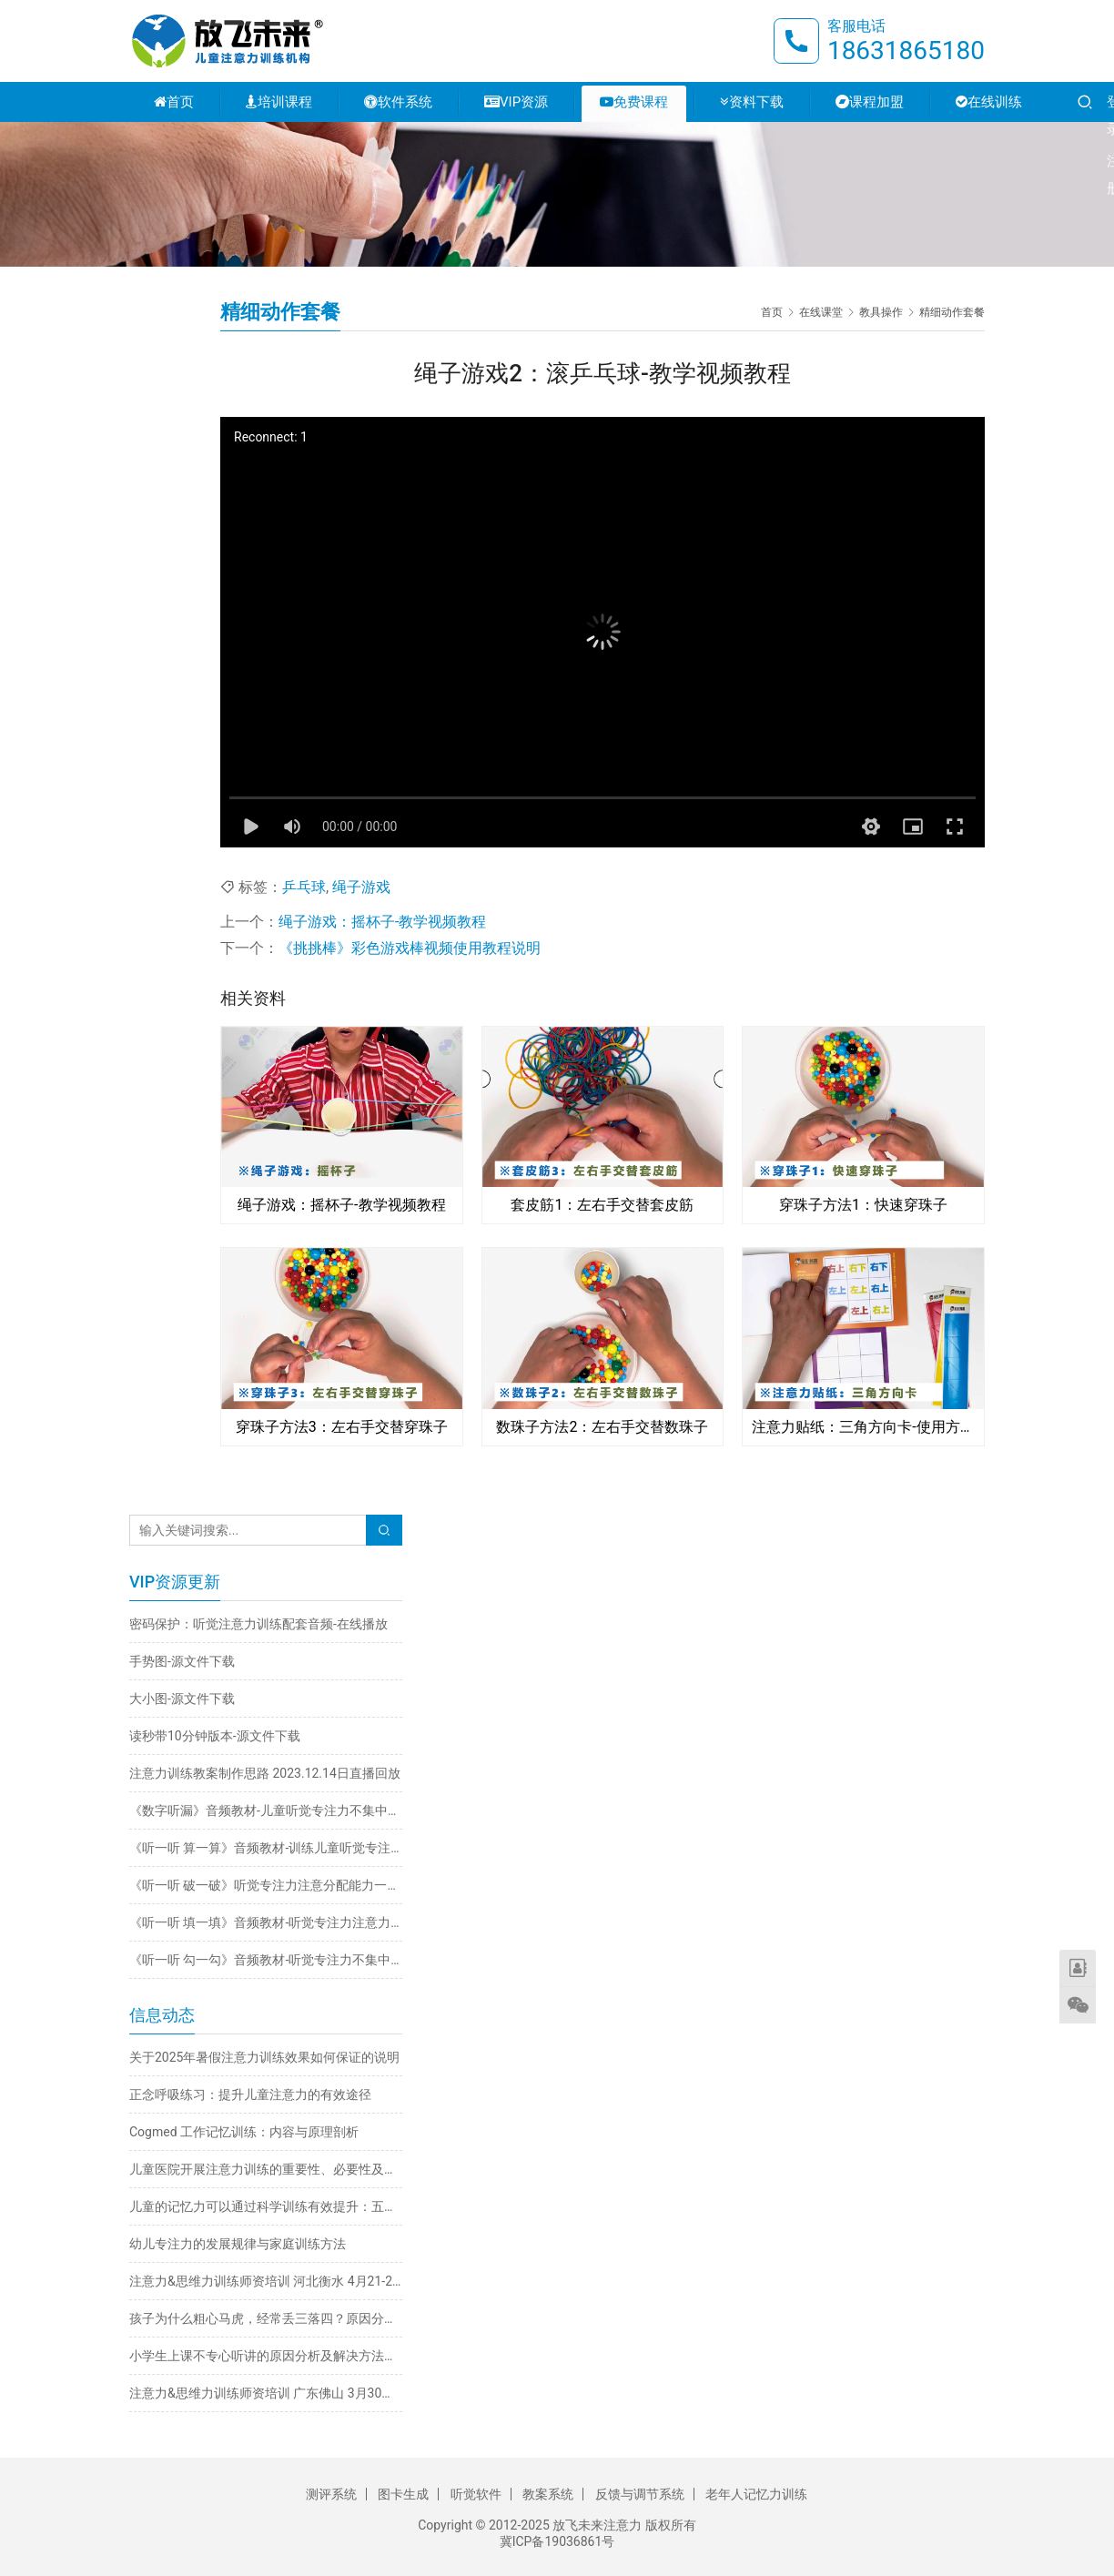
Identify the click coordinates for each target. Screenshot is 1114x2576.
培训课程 (279, 102)
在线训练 (989, 102)
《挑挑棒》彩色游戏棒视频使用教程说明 (409, 948)
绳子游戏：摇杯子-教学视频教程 (382, 921)
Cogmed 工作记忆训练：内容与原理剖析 (244, 2132)
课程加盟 (870, 102)
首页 (174, 102)
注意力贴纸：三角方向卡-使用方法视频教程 (863, 1426)
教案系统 (547, 2494)
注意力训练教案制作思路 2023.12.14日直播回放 (264, 1773)
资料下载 (752, 102)
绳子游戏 (361, 887)
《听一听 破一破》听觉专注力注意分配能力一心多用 (265, 1885)
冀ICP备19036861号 (557, 2541)
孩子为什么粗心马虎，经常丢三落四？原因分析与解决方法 (265, 2318)
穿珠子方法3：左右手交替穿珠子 (342, 1426)
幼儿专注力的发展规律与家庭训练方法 (237, 2243)
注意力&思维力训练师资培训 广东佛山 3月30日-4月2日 (265, 2393)
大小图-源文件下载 (182, 1698)
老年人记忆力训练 (756, 2494)
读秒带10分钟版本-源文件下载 (214, 1736)
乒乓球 (304, 887)
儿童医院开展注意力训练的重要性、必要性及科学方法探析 (265, 2169)
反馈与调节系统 (639, 2494)
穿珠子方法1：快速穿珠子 (863, 1204)
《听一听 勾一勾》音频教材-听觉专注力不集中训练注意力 (265, 1959)
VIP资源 (516, 102)
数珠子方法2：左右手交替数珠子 (602, 1426)
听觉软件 (476, 2494)
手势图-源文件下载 (182, 1661)
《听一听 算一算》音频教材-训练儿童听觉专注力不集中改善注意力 (265, 1848)
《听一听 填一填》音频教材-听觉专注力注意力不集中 (265, 1922)
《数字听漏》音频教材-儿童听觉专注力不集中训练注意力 (265, 1810)
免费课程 (634, 102)
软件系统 (398, 102)
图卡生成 (403, 2494)
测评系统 (331, 2494)
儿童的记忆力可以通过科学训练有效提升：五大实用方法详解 (265, 2206)
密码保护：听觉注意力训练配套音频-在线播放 (258, 1624)
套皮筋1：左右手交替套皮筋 (602, 1204)
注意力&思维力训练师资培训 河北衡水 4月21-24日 (265, 2281)
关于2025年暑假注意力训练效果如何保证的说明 (264, 2057)
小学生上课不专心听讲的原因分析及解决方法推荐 (265, 2355)
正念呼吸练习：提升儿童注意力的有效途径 (250, 2094)
